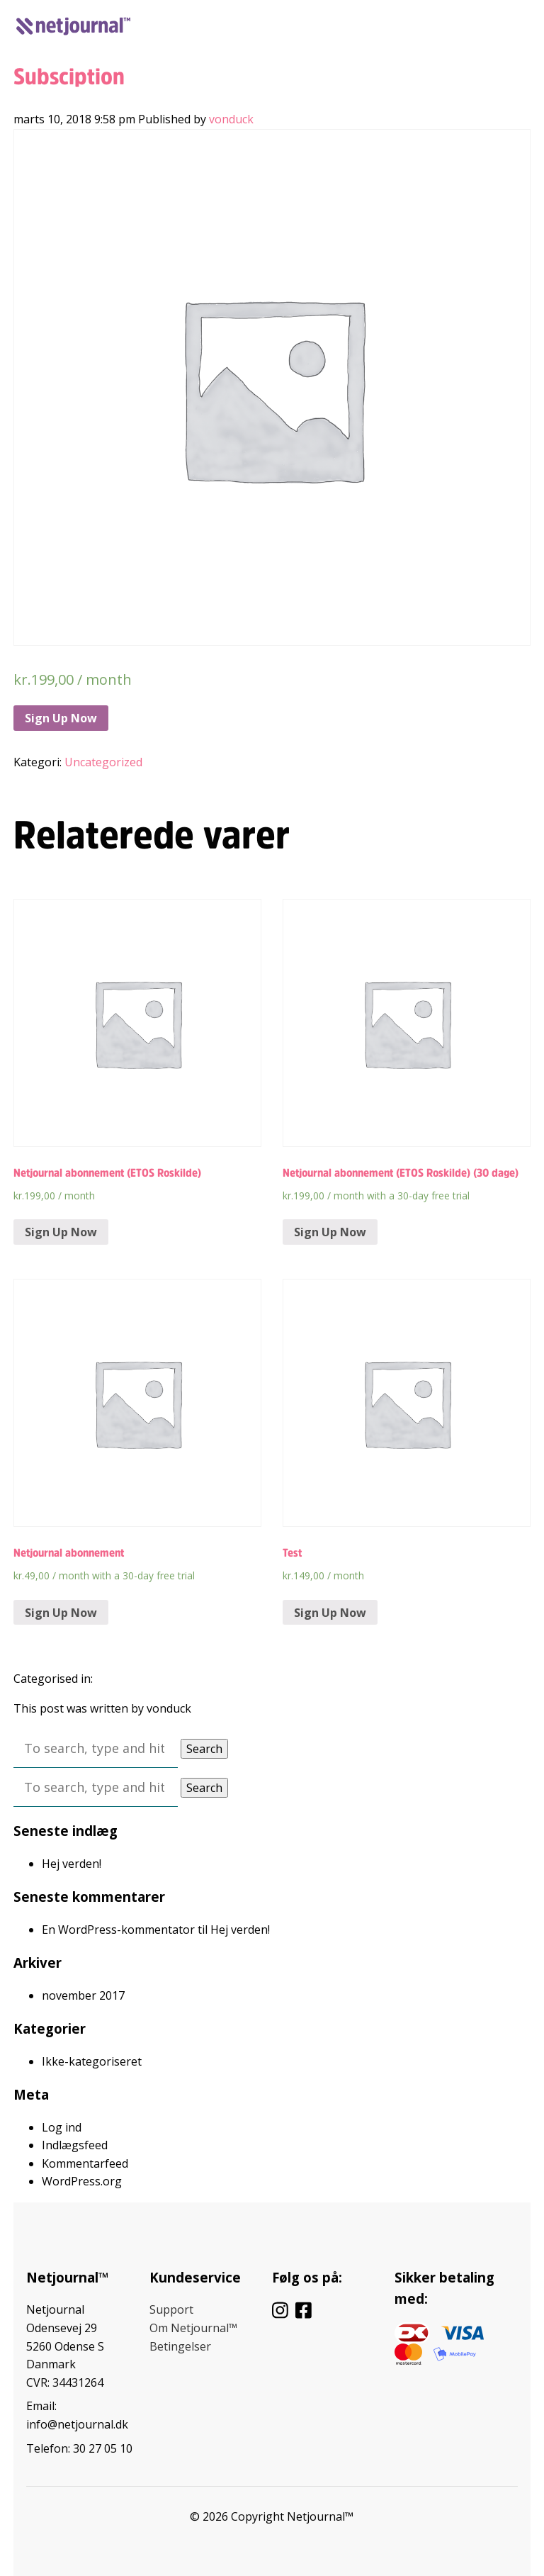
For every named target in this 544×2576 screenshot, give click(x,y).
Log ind (427, 22)
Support (171, 2309)
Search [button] (204, 1749)
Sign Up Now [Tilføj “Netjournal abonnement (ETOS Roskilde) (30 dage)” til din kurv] (330, 1232)
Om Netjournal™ (193, 2328)
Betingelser (180, 2346)
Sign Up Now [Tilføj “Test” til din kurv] (330, 1612)
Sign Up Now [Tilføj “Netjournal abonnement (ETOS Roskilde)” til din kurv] (61, 1232)
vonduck (231, 119)
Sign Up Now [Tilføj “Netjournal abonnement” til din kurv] (61, 1612)
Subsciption (69, 76)
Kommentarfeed (85, 2163)
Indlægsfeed (75, 2145)
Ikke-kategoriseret (92, 2061)
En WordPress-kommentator (118, 1929)
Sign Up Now (61, 718)
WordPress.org (82, 2181)
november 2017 (83, 1995)
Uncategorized (103, 762)
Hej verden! (71, 1863)
